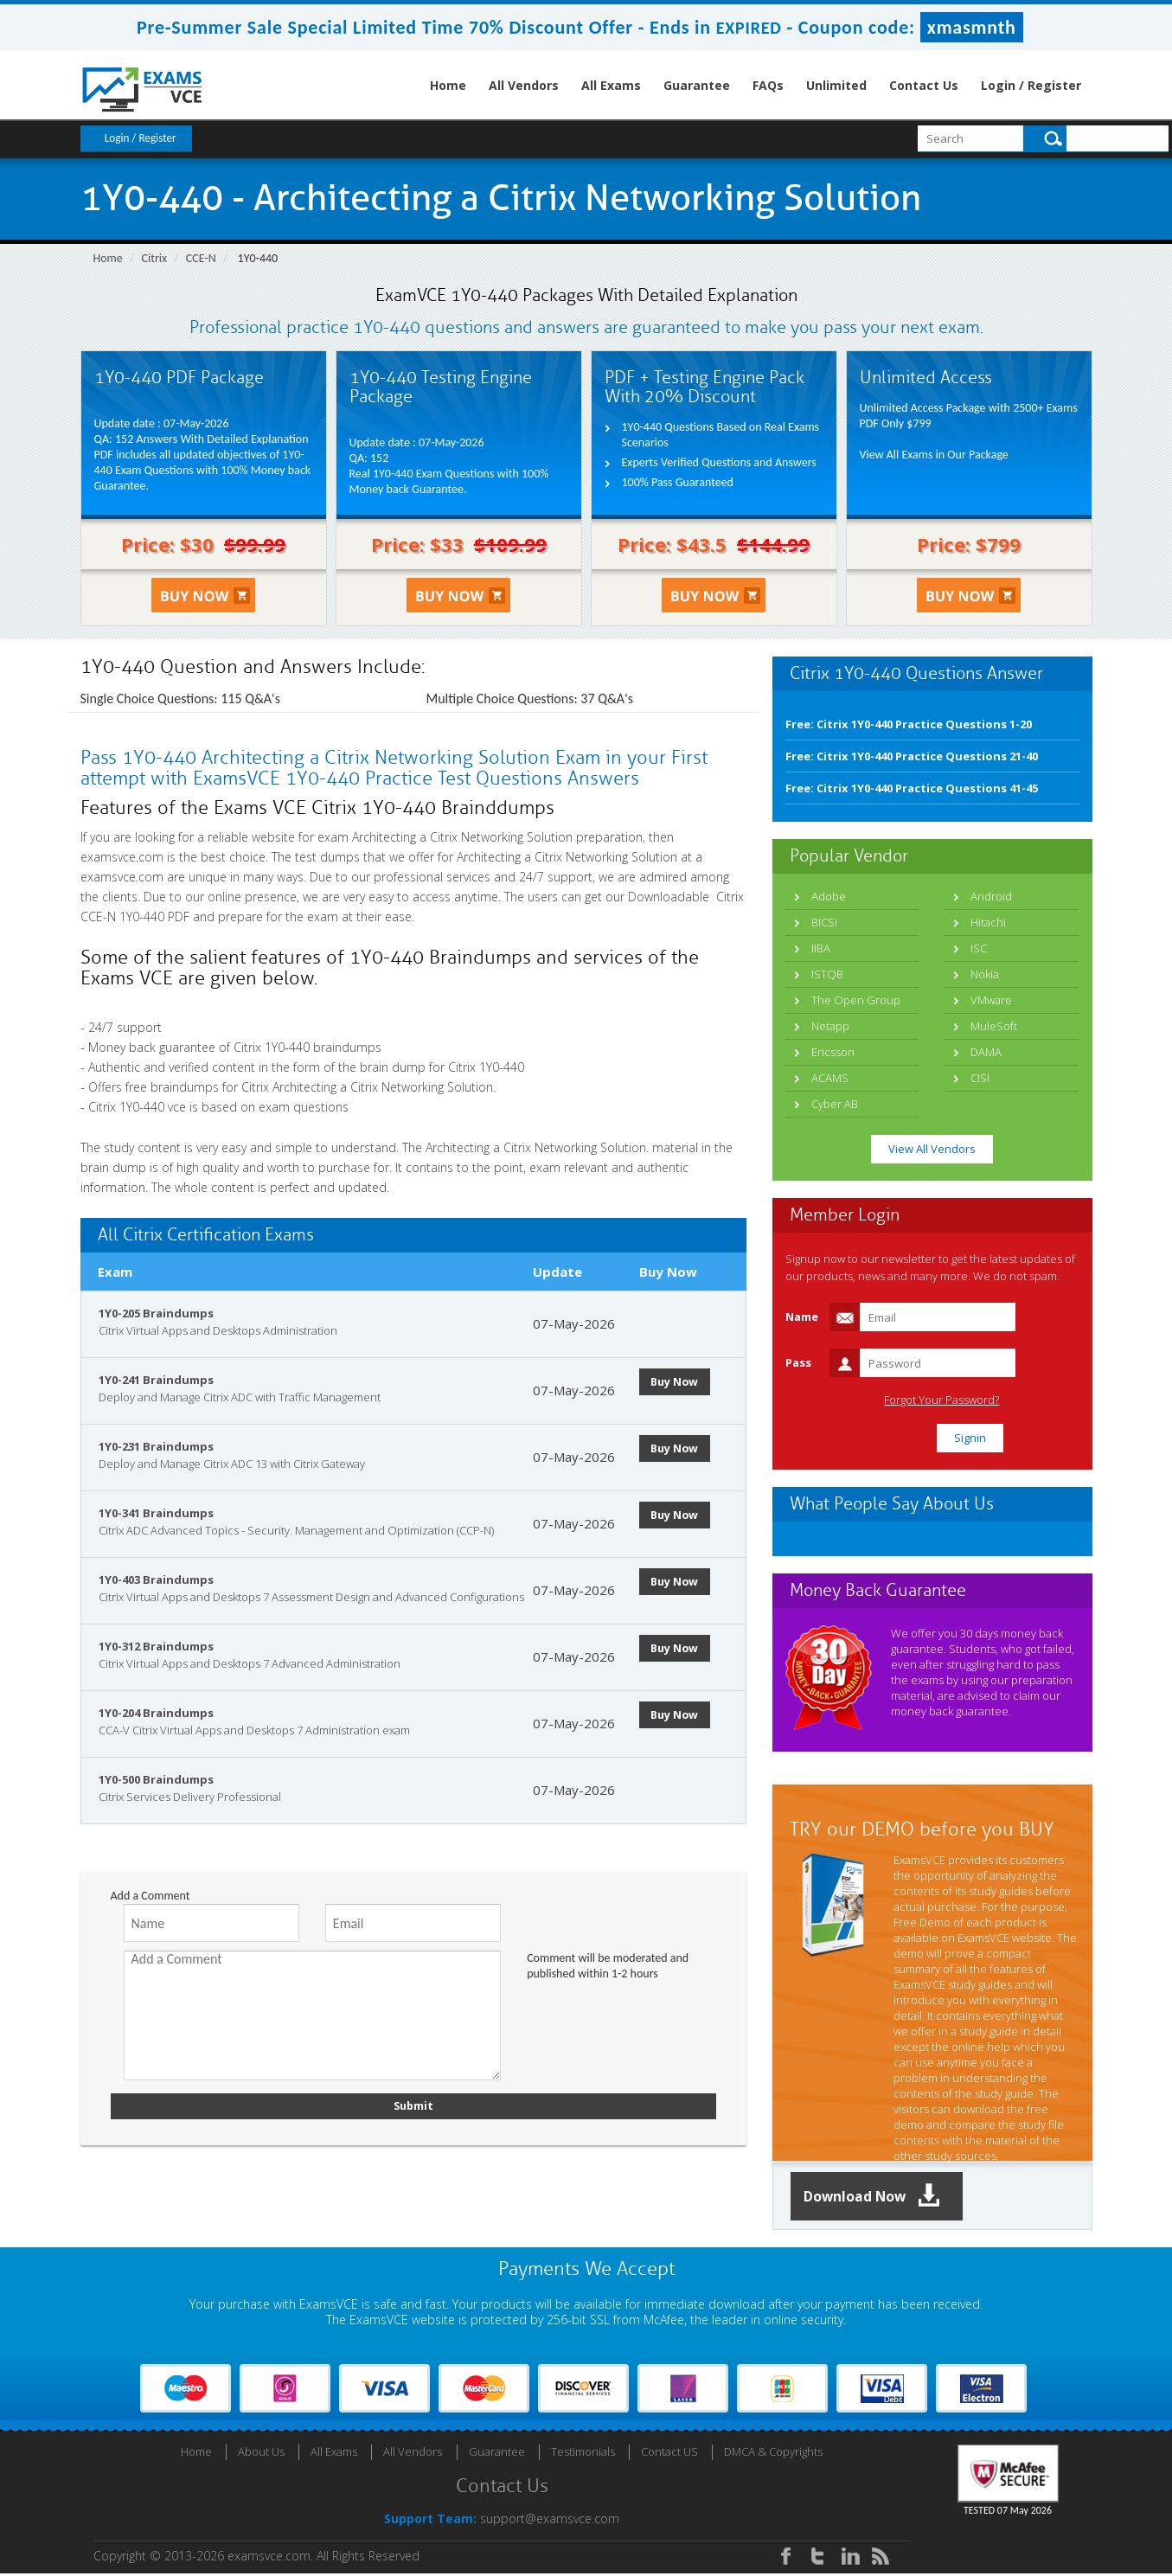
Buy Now (681, 1381)
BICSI (824, 922)
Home (448, 85)
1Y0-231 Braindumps (156, 1446)
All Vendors (524, 85)
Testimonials (583, 2454)
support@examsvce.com (549, 2521)
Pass (798, 1362)
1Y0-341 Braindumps (156, 1513)
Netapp (830, 1026)
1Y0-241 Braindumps (156, 1379)
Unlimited (836, 85)
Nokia (984, 974)
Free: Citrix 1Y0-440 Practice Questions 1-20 (908, 724)
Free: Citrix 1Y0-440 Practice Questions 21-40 (911, 756)
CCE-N (201, 258)
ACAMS (830, 1078)
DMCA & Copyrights (773, 2454)
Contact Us (923, 85)
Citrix (155, 258)
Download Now (885, 2197)
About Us (261, 2454)
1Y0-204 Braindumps (156, 1713)
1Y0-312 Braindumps (156, 1646)
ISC (978, 948)
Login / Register (1031, 85)
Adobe (828, 896)
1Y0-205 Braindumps (156, 1313)
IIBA (820, 948)
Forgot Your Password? (1004, 1400)
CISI (979, 1078)
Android (991, 896)
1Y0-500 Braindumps (156, 1779)
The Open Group (855, 1000)
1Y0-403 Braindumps (156, 1579)
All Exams (611, 85)
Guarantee (696, 85)
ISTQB (827, 974)
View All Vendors (932, 1149)
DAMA (986, 1052)
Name (801, 1316)
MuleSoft (993, 1026)
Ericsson (833, 1052)
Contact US (669, 2454)
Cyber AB (834, 1104)
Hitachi (988, 922)
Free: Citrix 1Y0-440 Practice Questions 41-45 (911, 788)
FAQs (768, 85)
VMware (991, 1000)
